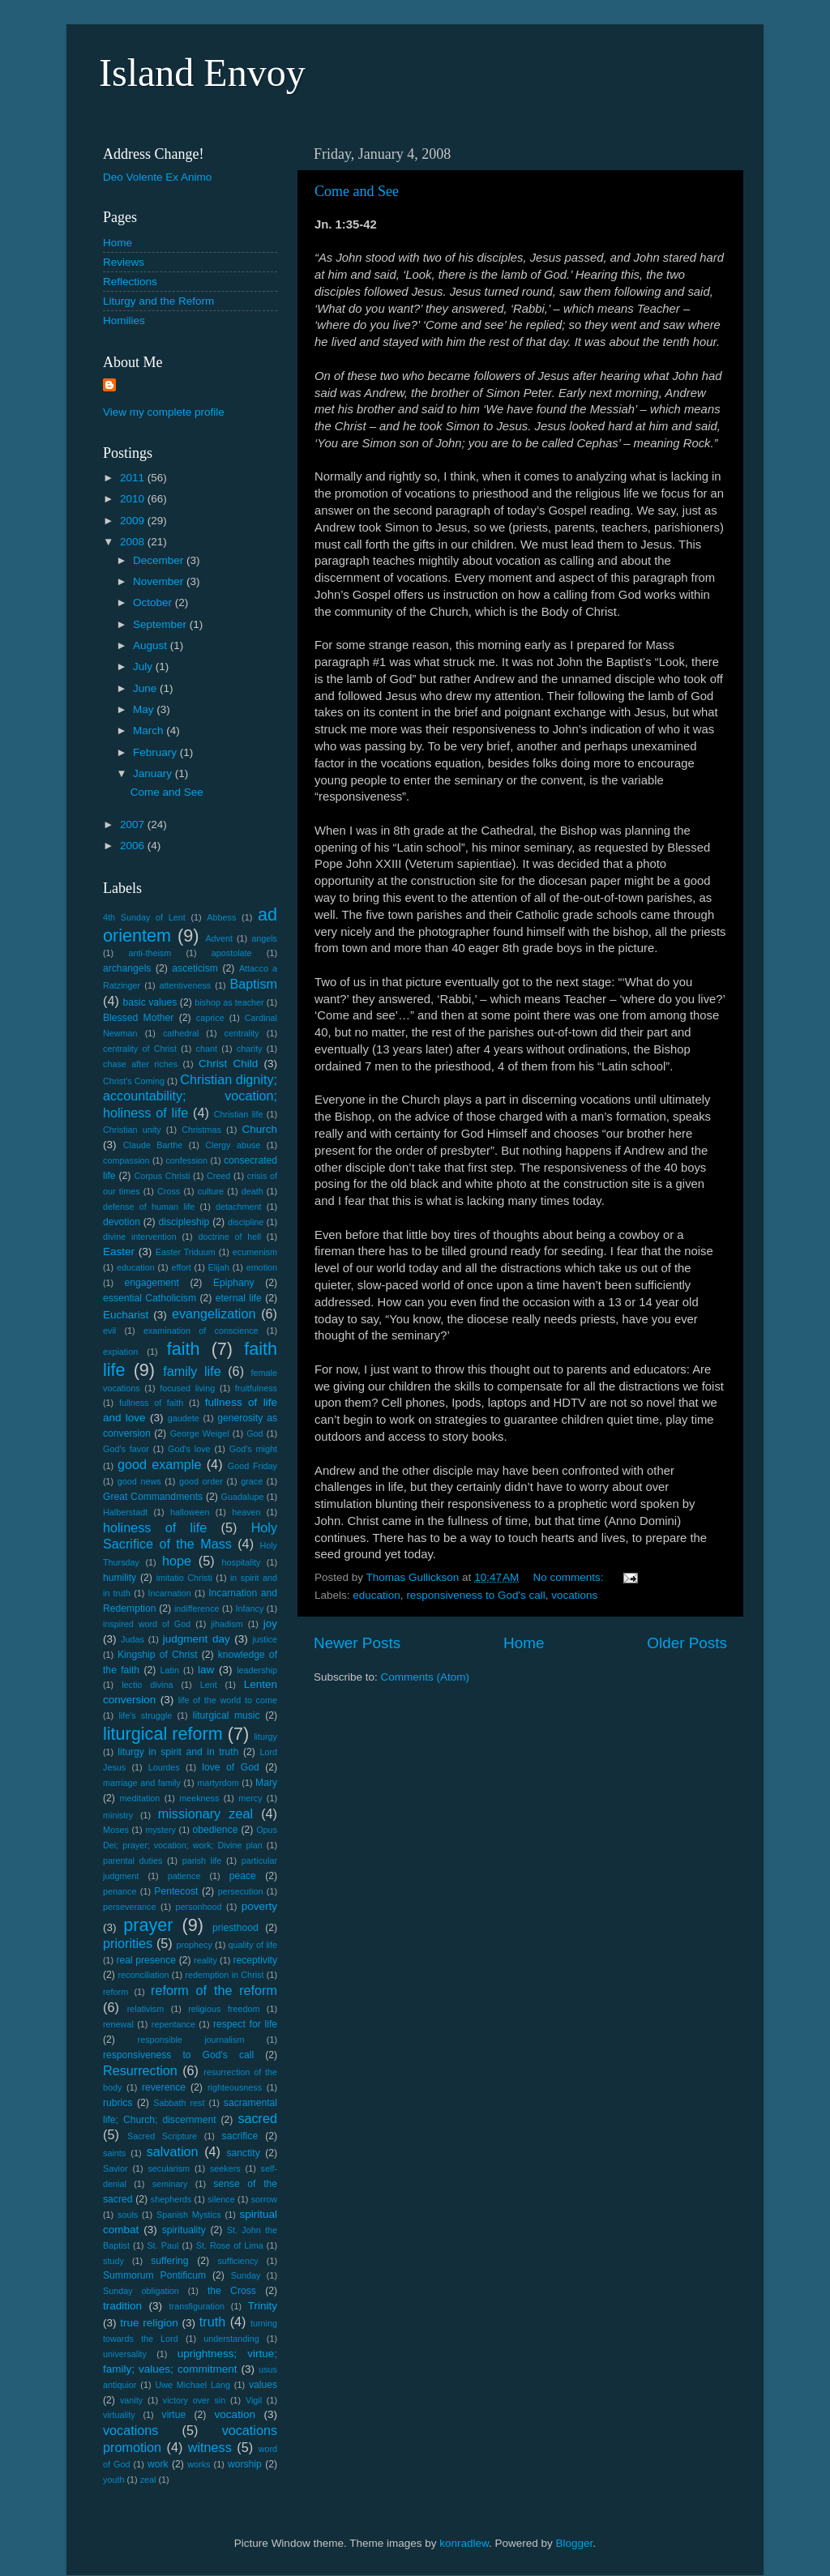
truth (212, 2321)
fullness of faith (151, 1403)
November (159, 581)
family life (192, 1371)
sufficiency (237, 2261)
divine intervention (140, 1236)
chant (206, 1048)
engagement (151, 1282)
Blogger (574, 2543)
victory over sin (194, 2400)
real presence (146, 1960)
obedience (214, 1829)
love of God (230, 1767)
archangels (127, 968)
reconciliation (143, 1975)
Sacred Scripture (162, 2136)
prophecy (194, 1945)
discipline (245, 1222)
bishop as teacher (229, 1002)
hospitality (240, 1562)
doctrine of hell (229, 1236)
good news (139, 1481)
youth (113, 2479)
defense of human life (149, 1206)
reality (205, 1960)
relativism (146, 2009)
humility (119, 1577)
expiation (120, 1351)
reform (115, 1992)
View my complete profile (164, 412)
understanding (231, 2338)
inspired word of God (146, 1624)
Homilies (124, 320)
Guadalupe (242, 1497)
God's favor (126, 1449)
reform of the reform (214, 1990)
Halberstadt (125, 1512)
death (252, 1191)
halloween (190, 1512)
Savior (115, 2168)
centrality (242, 1033)
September (161, 624)
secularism (169, 2168)
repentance (173, 2024)
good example (159, 1464)
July (144, 666)
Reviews (123, 262)
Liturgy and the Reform (158, 301)
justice (264, 1639)
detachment (238, 1206)
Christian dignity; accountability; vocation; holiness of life (190, 1096)
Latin (169, 1670)
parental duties (132, 1860)
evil (109, 1330)
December (159, 560)
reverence (164, 2087)
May (144, 709)
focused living (187, 1388)
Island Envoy (202, 72)
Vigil (254, 2400)
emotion (261, 1267)
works (198, 2464)
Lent (208, 1685)
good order (201, 1481)
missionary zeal (205, 1813)
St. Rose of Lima (229, 2245)
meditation (140, 1798)
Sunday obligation (141, 2291)
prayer (148, 1925)
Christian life (238, 1114)
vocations (574, 1595)
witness (210, 2447)
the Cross (232, 2290)
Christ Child (228, 1063)
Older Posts (687, 1642)
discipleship (184, 1222)
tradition (122, 2306)
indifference (197, 1608)
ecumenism (255, 1252)
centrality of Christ (140, 1048)
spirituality (184, 2230)
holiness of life (155, 1527)
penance (119, 1891)
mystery (160, 1830)
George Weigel (199, 1433)
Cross (168, 1191)
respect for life (245, 2024)
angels (264, 938)
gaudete (183, 1418)
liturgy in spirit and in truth (178, 1752)
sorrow (264, 2199)
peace (242, 1876)
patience (184, 1876)
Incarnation (169, 1593)
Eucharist (125, 1315)
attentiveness (186, 985)
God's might (253, 1449)
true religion (149, 2323)
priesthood (235, 1927)
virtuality (119, 2415)
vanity (131, 2400)
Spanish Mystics (188, 2214)
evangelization (214, 1313)
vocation (235, 2414)
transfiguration (197, 2306)
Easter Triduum (186, 1252)
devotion (121, 1222)
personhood (199, 1907)
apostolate (232, 953)
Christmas (201, 1129)
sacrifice (240, 2136)
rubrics (117, 2102)
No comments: (570, 1577)
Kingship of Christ (158, 1654)
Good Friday (252, 1466)
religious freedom (223, 2009)
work (158, 2464)
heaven (246, 1512)
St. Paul (162, 2245)
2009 (134, 521)
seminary (170, 2184)
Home (523, 1642)
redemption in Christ (224, 1975)
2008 (134, 542)
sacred (257, 2118)
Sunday (246, 2275)
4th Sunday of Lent (144, 917)
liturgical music (226, 1715)
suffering (169, 2260)
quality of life (253, 1945)
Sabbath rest (178, 2103)
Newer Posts (357, 1642)
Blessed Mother (138, 1017)
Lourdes (164, 1767)
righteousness (235, 2087)
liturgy (265, 1736)
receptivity (255, 1960)
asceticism (195, 968)
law (206, 1670)
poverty (259, 1906)
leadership (257, 1670)
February (156, 752)
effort (180, 1267)
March (149, 730)
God (254, 1433)
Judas (132, 1639)
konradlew (464, 2543)
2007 (134, 824)
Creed (218, 1176)
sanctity (243, 2153)
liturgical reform (163, 1734)
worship (245, 2464)
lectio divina (147, 1685)
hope (176, 1560)
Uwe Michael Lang (192, 2385)
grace (252, 1481)
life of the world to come (227, 1700)
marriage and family (142, 1783)
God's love (189, 1449)
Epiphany (234, 1282)
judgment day (196, 1639)
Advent (219, 938)
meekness (199, 1798)
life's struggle (145, 1715)
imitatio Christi (184, 1578)
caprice (210, 1018)
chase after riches (140, 1064)
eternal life (239, 1298)
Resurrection (140, 2070)
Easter (119, 1251)
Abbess (221, 917)
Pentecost (176, 1891)
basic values (149, 1002)
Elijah (218, 1267)
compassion (126, 1160)
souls (128, 2214)
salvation (173, 2151)
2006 (134, 845)
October (154, 602)
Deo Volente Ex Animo (157, 177)
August (151, 645)
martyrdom (218, 1783)
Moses (116, 1830)
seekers (225, 2168)
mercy (250, 1798)
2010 (134, 499)
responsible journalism (191, 2039)
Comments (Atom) (425, 1677)
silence (221, 2199)
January (154, 773)
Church (260, 1129)
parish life (202, 1860)
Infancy (250, 1608)
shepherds (171, 2199)
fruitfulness (256, 1388)
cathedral (181, 1033)
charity (250, 1048)
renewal (118, 2024)
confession (186, 1160)
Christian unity (132, 1129)
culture (211, 1191)
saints (114, 2153)
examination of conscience (201, 1330)
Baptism (253, 983)
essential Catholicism (149, 1298)
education (376, 1595)
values (263, 2384)
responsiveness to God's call (475, 1595)
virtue (174, 2414)
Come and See (356, 191)
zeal (148, 2479)
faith (183, 1349)
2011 (134, 478)
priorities (127, 1943)
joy (270, 1623)
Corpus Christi (162, 1176)
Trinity (262, 2306)
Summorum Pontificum (154, 2275)
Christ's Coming (134, 1081)
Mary (266, 1782)
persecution (240, 1891)
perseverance (129, 1907)
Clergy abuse (232, 1145)
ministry (118, 1815)
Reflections (130, 282)
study (113, 2261)
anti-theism (149, 953)
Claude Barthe (152, 1145)
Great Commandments (153, 1496)
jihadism (227, 1624)
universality (125, 2354)
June (146, 688)
